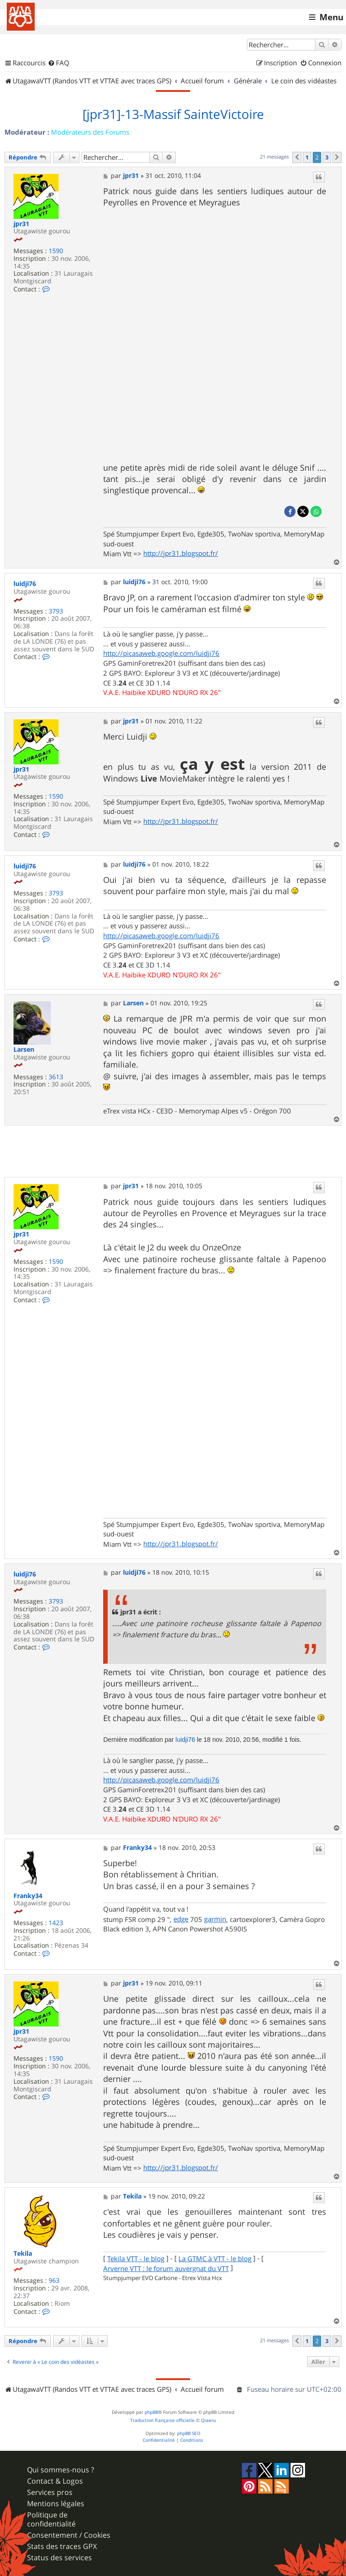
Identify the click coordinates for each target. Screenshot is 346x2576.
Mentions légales (55, 2503)
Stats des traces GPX (62, 2546)
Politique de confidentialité (51, 2519)
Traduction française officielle (162, 2420)
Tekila (23, 2254)
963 (54, 2281)
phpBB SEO (188, 2433)
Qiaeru (208, 2420)
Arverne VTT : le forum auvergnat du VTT (166, 2269)
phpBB (151, 2412)
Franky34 (28, 1896)
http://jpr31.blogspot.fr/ (180, 553)
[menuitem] (58, 63)
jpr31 (21, 224)
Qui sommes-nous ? (60, 2470)
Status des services (59, 2557)
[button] (296, 157)
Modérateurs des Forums (90, 131)
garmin (215, 1918)
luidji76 (25, 584)
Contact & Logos (55, 2481)
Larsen (24, 1050)
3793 (56, 611)
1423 (56, 1923)
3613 (56, 1077)
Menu (331, 17)
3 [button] (326, 157)
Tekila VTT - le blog (135, 2259)
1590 (56, 251)
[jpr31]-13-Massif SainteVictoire (173, 114)
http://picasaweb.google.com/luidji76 (161, 653)
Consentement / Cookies (68, 2535)
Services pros (50, 2492)
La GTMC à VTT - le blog (214, 2259)
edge (180, 1918)
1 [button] (307, 157)
